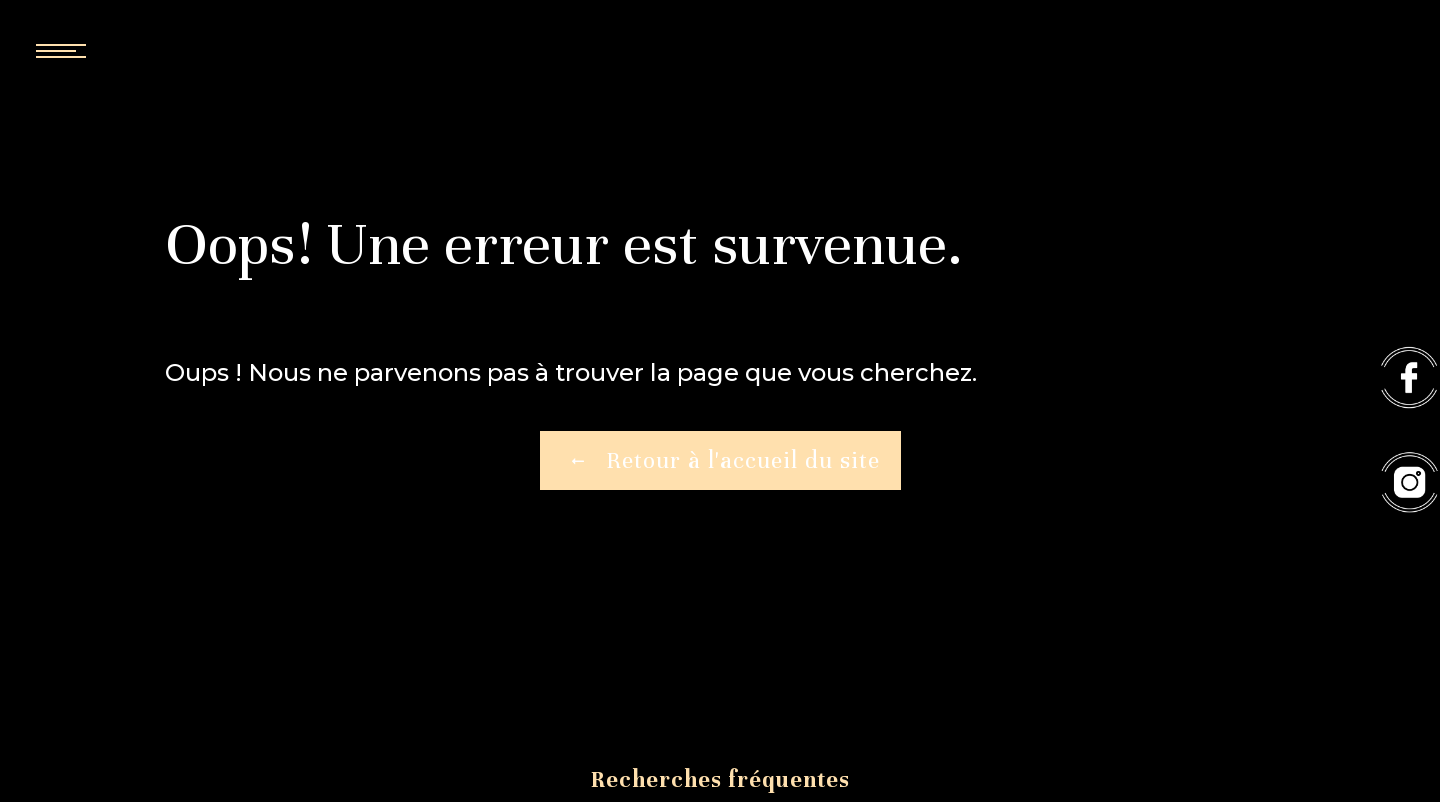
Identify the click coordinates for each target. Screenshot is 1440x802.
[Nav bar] (120, 50)
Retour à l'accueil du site (720, 461)
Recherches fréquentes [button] (720, 779)
